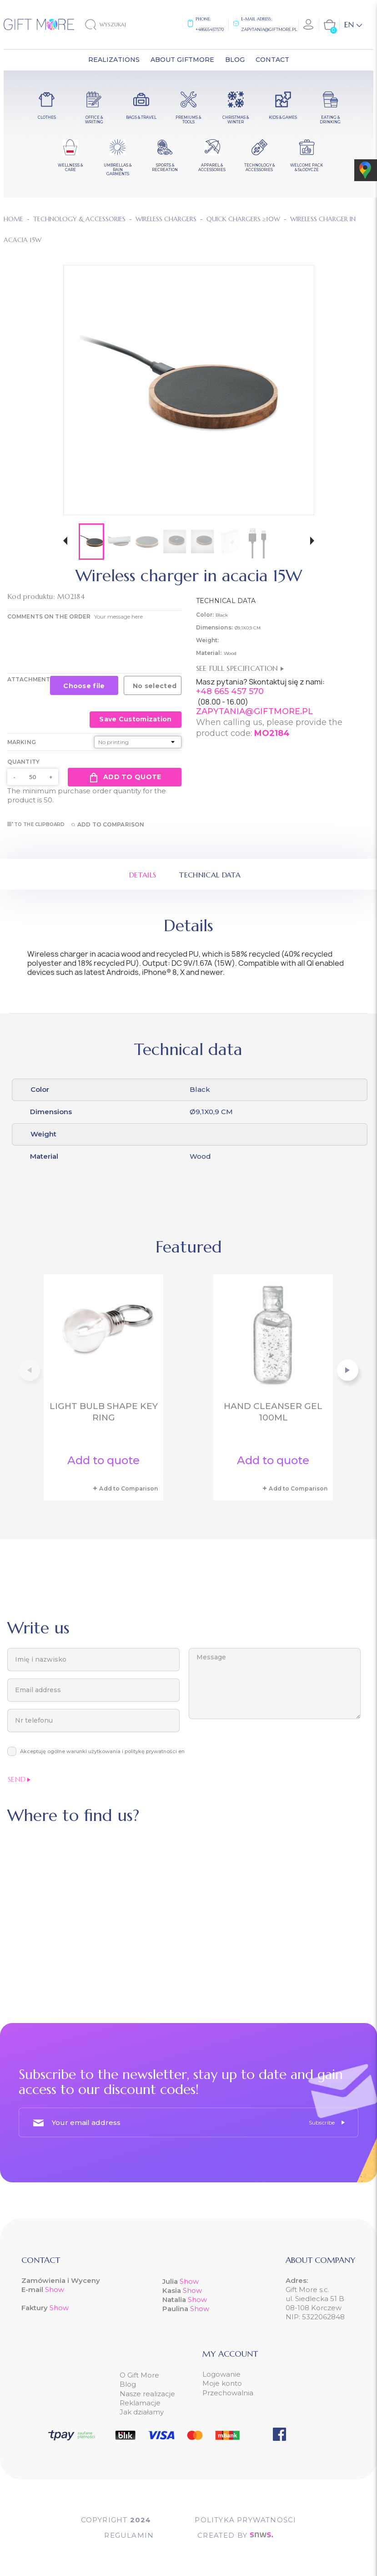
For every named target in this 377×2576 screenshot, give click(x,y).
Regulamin (129, 2535)
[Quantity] (33, 777)
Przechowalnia (227, 2392)
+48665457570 (210, 29)
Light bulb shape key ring (104, 1412)
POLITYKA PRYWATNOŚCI (245, 2519)
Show (54, 2289)
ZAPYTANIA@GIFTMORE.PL (254, 711)
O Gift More (139, 2375)
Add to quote (124, 776)
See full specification (240, 668)
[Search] (113, 24)
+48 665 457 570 (230, 691)
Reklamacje (140, 2403)
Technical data (209, 874)
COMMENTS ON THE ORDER (49, 616)
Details (142, 874)
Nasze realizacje (147, 2393)
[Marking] (137, 742)
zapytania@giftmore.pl (269, 29)
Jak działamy (142, 2412)
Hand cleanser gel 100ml (273, 1412)
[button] (65, 542)
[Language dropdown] (353, 24)
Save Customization (135, 719)
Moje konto (222, 2383)
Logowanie (221, 2374)
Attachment (28, 679)
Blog (128, 2384)
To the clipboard (36, 824)
